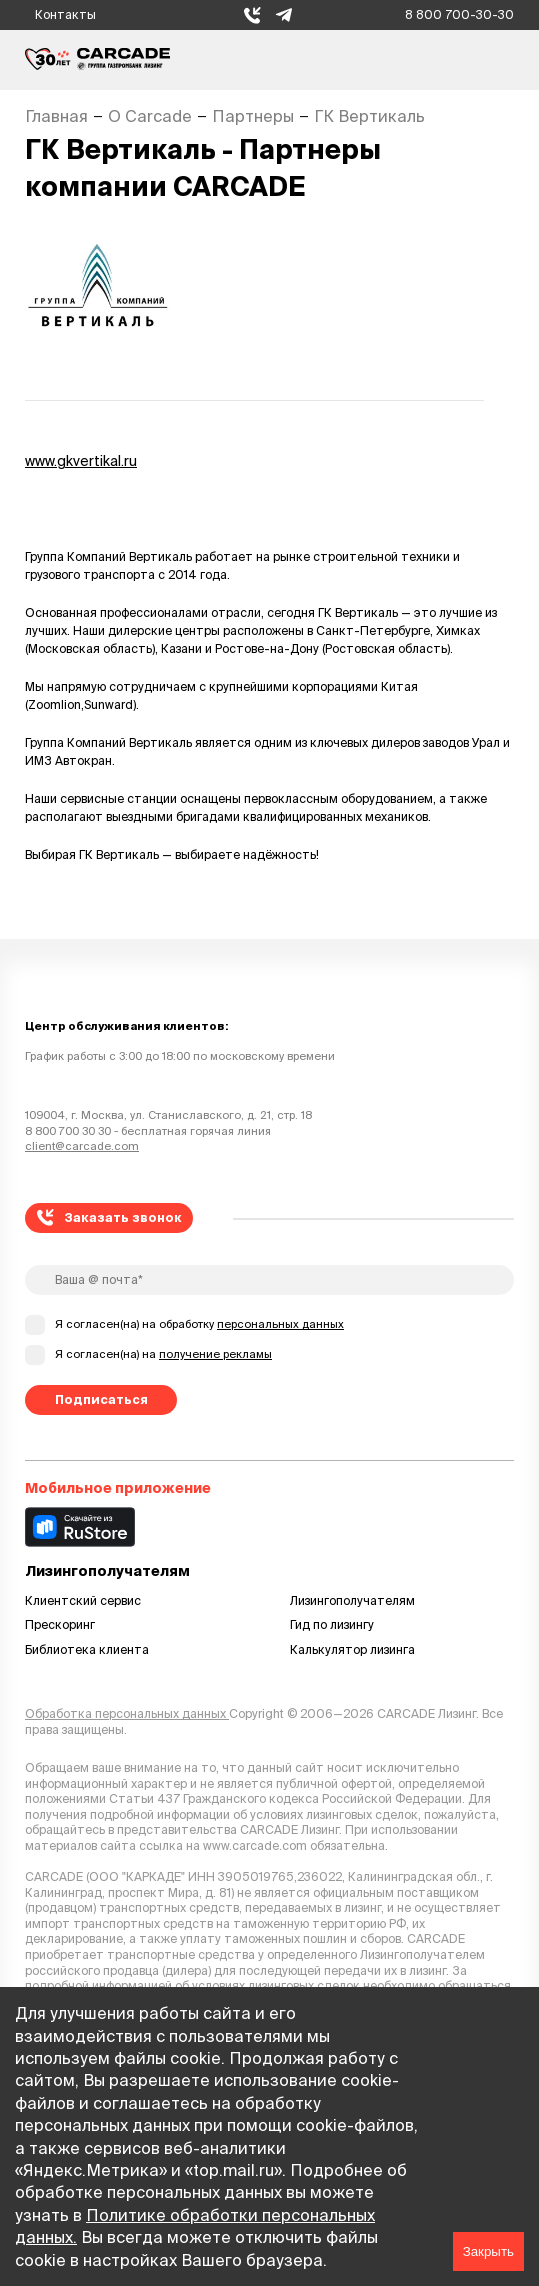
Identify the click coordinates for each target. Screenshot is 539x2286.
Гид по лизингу (332, 1624)
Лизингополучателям (352, 1600)
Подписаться (101, 1399)
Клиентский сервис (83, 1600)
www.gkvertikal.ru (81, 461)
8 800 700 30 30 (68, 1131)
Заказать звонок (109, 1217)
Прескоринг (60, 1624)
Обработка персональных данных (127, 1713)
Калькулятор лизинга (352, 1649)
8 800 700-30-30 (459, 14)
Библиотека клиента (87, 1649)
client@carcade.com (82, 1146)
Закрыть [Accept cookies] (488, 2251)
